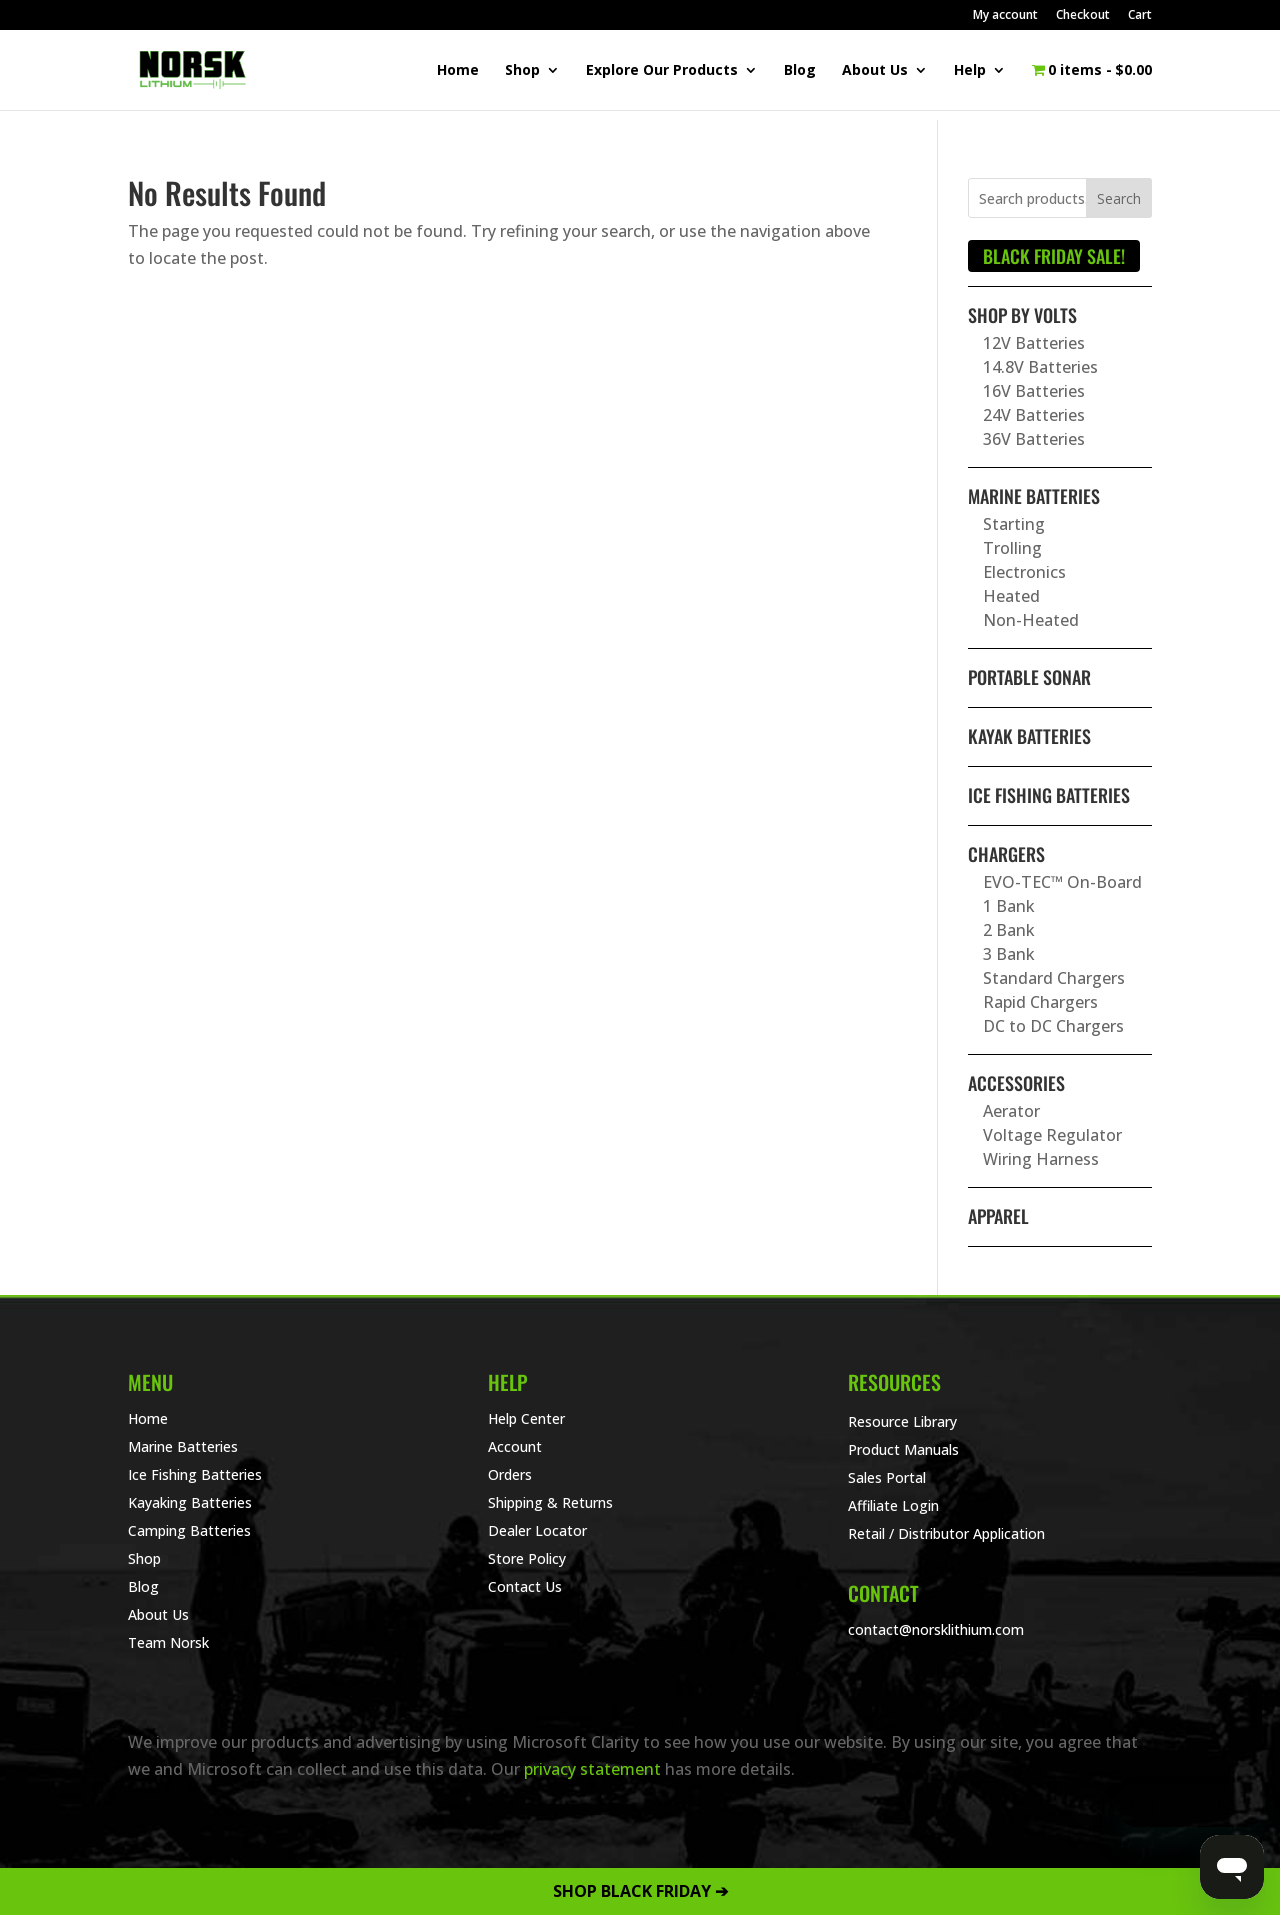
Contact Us (525, 1586)
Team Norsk (168, 1642)
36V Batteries (1034, 439)
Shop (522, 71)
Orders (510, 1474)
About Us (875, 71)
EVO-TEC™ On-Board (1062, 882)
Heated (1011, 596)
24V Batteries (1034, 415)
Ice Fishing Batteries (1049, 795)
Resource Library (902, 1421)
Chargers (1006, 854)
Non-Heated (1031, 620)
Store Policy (527, 1558)
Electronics (1024, 572)
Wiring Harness (1041, 1159)
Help (970, 71)
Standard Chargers (1054, 978)
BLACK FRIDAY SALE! (1054, 256)
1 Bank (1009, 906)
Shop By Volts (1022, 315)
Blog (800, 71)
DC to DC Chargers (1053, 1026)
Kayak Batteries (1029, 736)
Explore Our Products (662, 71)
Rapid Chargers (1040, 1002)
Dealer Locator (537, 1530)
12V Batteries (1034, 343)
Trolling (1012, 548)
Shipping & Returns (550, 1502)
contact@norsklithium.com (936, 1629)
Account (515, 1446)
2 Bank (1009, 930)
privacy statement (592, 1769)
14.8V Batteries (1040, 367)
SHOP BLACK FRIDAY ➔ (640, 1891)
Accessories (1016, 1083)
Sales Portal (887, 1477)
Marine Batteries (1034, 496)
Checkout (1083, 16)
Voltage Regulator (1052, 1135)
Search (1119, 198)
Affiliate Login (893, 1505)
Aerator (1011, 1111)
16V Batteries (1034, 391)
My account (1005, 16)
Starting (1014, 524)
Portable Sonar (1029, 677)
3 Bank (1009, 954)
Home (458, 71)
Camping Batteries (189, 1530)
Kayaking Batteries (190, 1502)
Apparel (998, 1216)
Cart (1140, 16)
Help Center (526, 1418)
